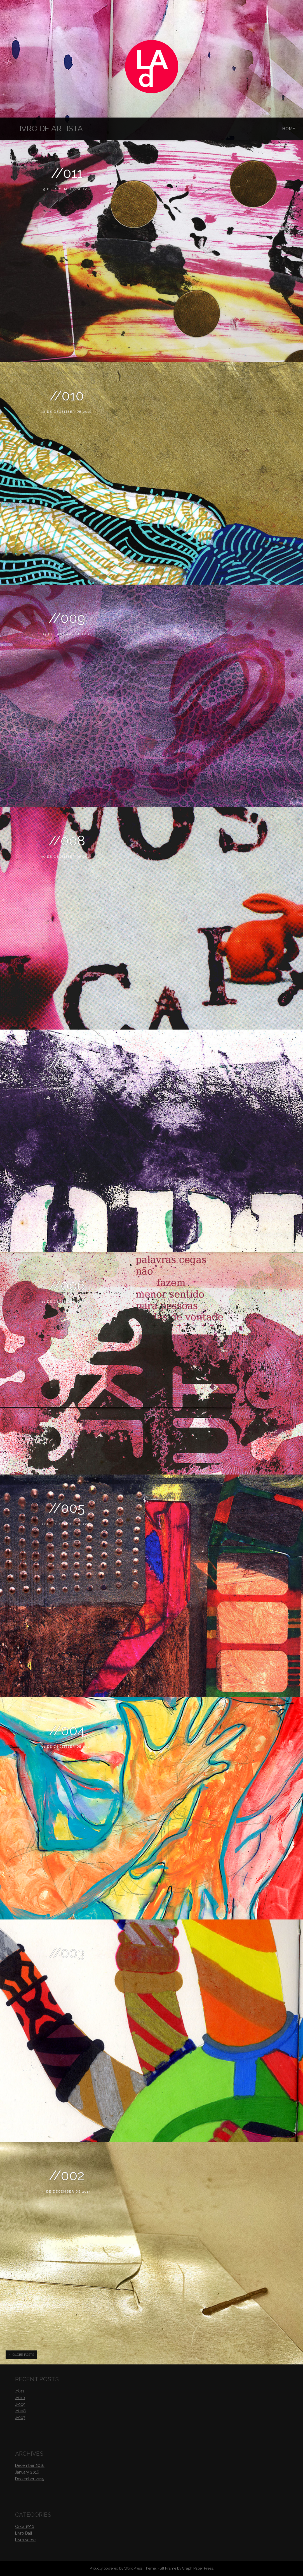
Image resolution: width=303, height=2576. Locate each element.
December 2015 (29, 2479)
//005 (67, 1508)
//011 (67, 173)
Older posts (21, 2355)
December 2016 (29, 2465)
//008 (66, 840)
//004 (67, 1730)
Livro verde (25, 2540)
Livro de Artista (49, 128)
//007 (67, 1063)
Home (288, 128)
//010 (67, 396)
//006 (66, 1285)
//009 (66, 618)
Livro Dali (23, 2533)
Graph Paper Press (197, 2568)
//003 (66, 1953)
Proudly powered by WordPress (116, 2568)
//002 (66, 2175)
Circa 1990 (24, 2526)
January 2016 (27, 2472)
